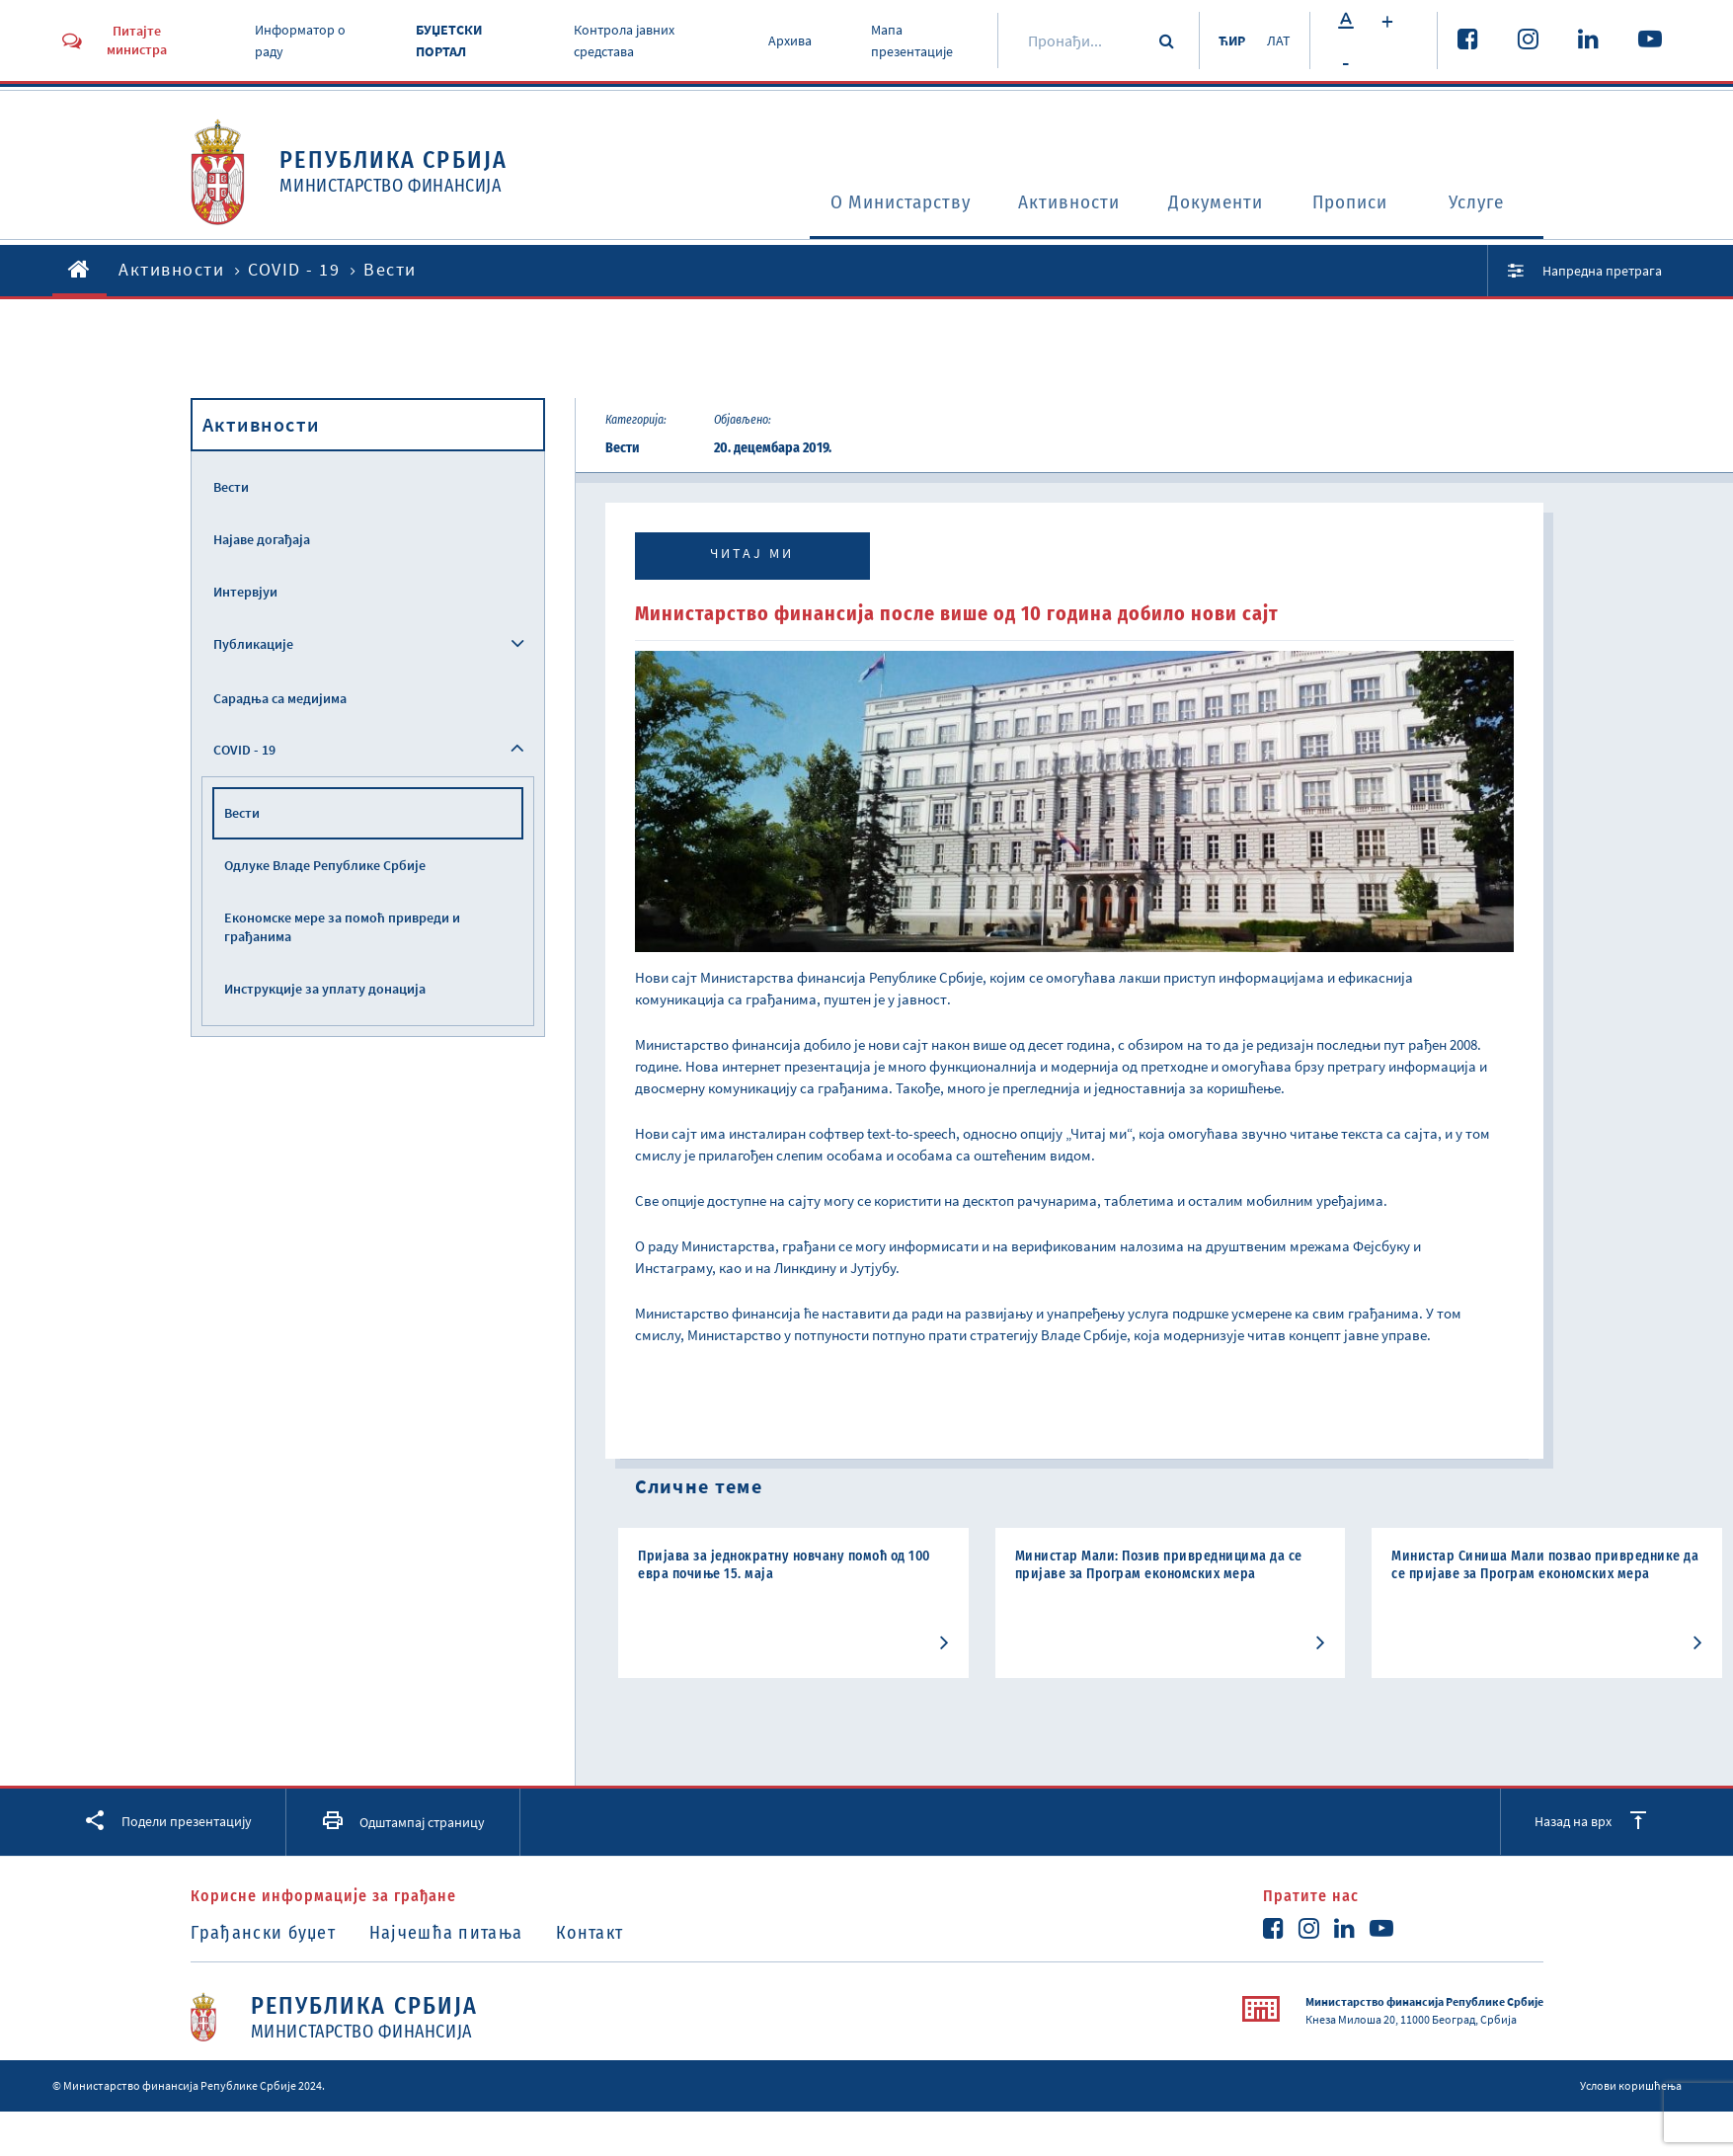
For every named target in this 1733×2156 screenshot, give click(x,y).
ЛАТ (1278, 40)
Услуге (1480, 203)
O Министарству (876, 203)
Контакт (596, 1933)
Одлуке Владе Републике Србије (325, 865)
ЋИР (1229, 40)
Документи (1210, 203)
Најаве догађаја (261, 539)
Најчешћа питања (449, 1933)
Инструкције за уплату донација (325, 989)
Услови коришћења (1631, 2084)
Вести (231, 487)
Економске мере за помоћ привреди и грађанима (342, 927)
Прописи (1350, 203)
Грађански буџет (264, 1933)
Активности (1056, 203)
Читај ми (752, 553)
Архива (789, 40)
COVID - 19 (294, 269)
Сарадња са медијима (280, 698)
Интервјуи (245, 591)
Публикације (253, 644)
